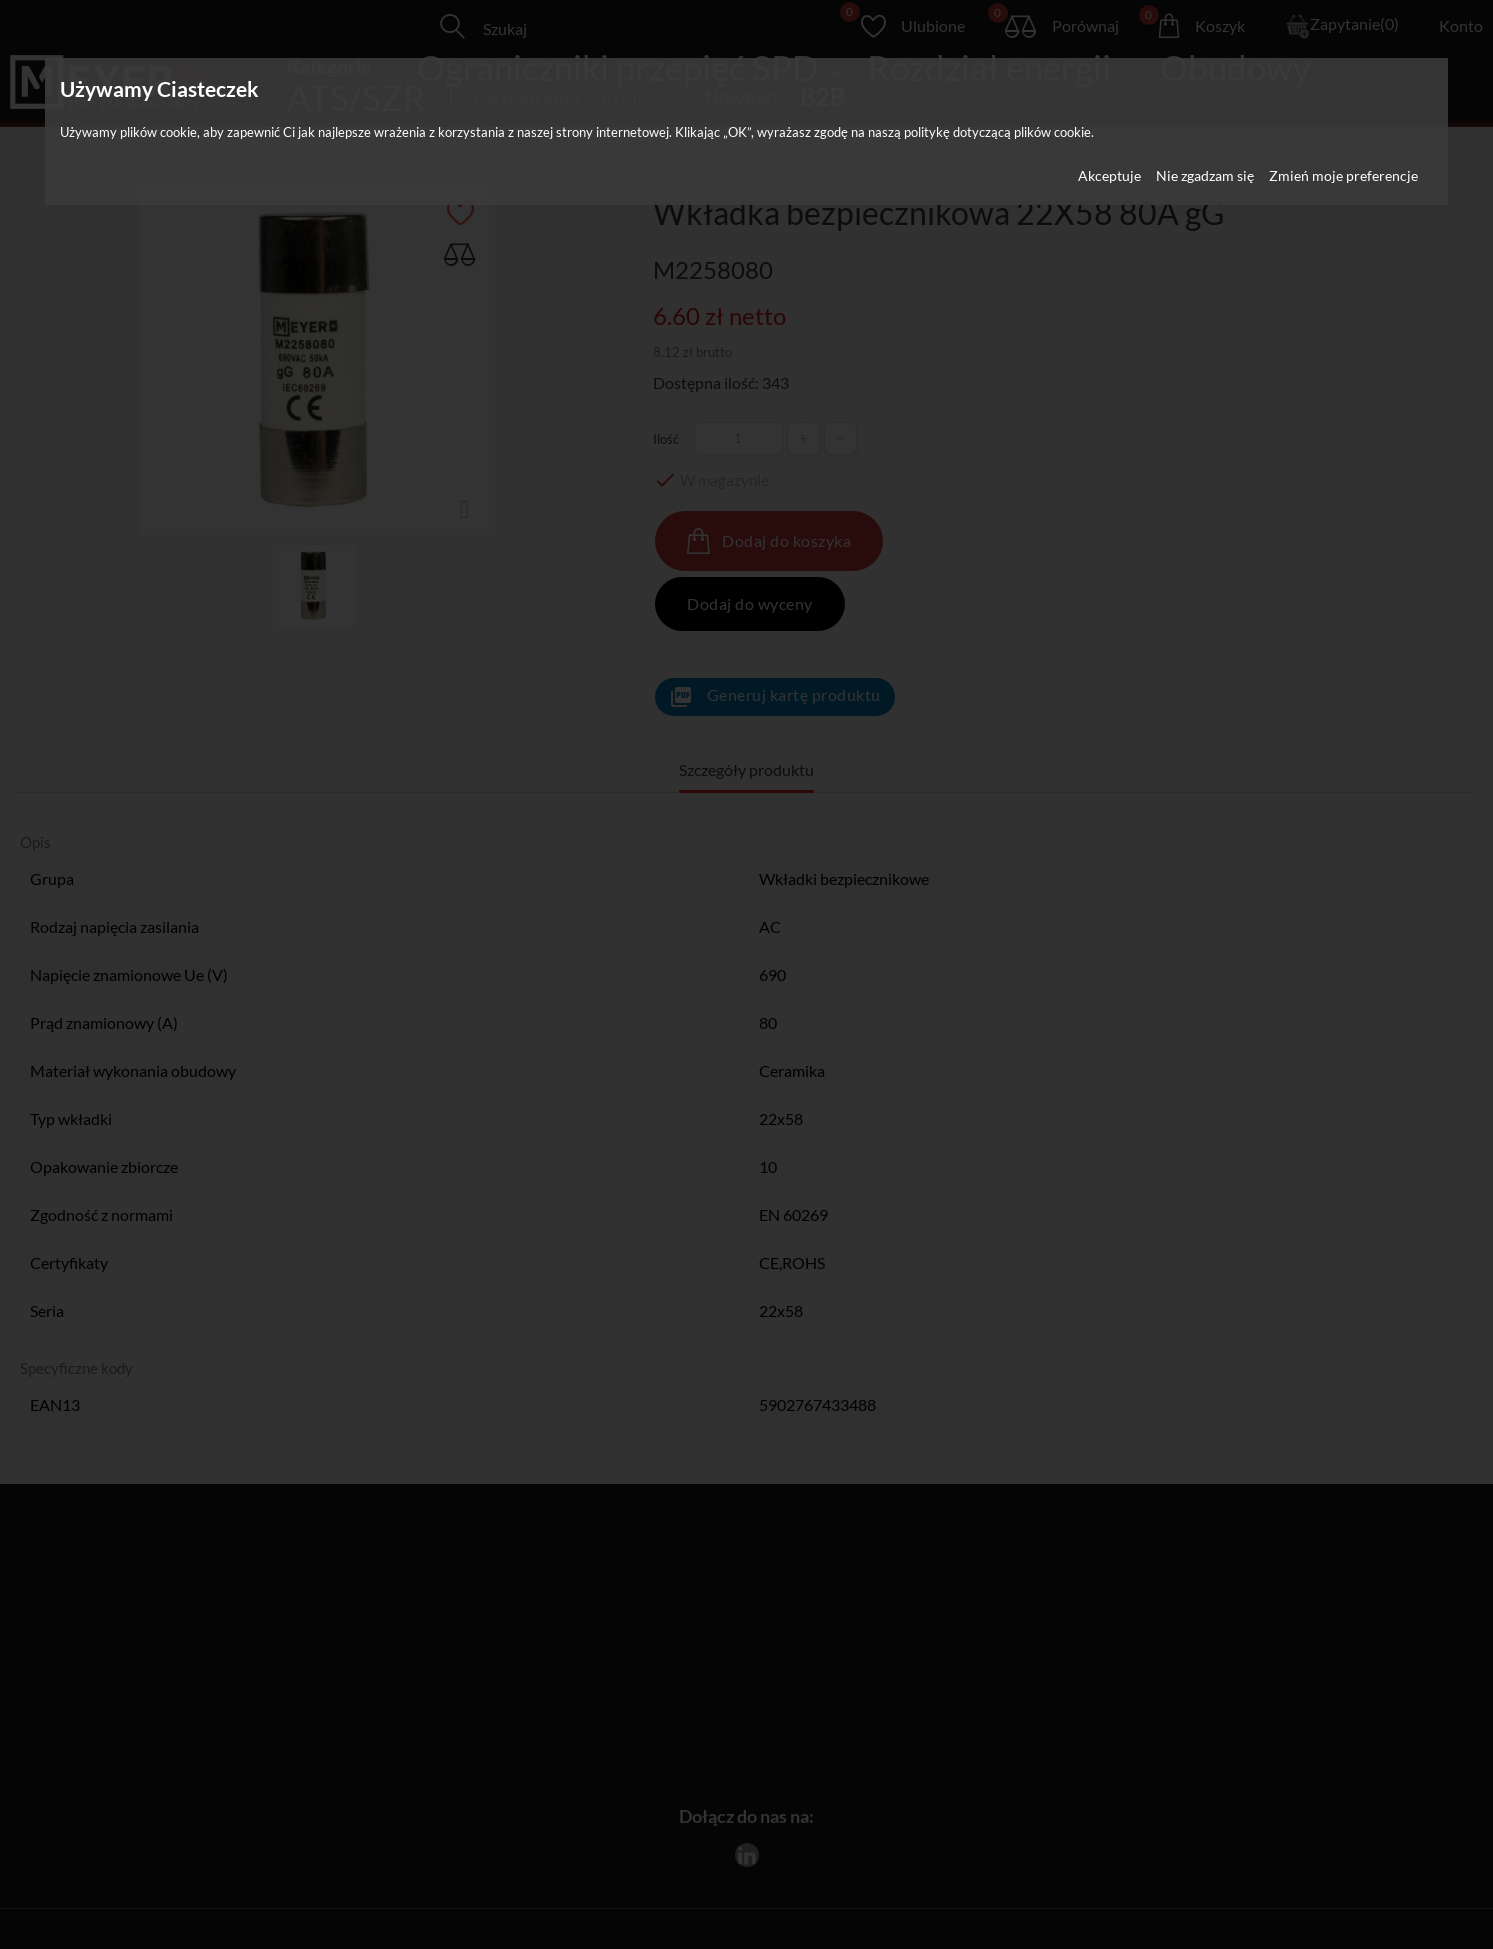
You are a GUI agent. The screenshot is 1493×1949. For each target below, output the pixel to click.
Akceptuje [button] (1109, 175)
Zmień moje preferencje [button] (1343, 175)
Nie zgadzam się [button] (1205, 175)
